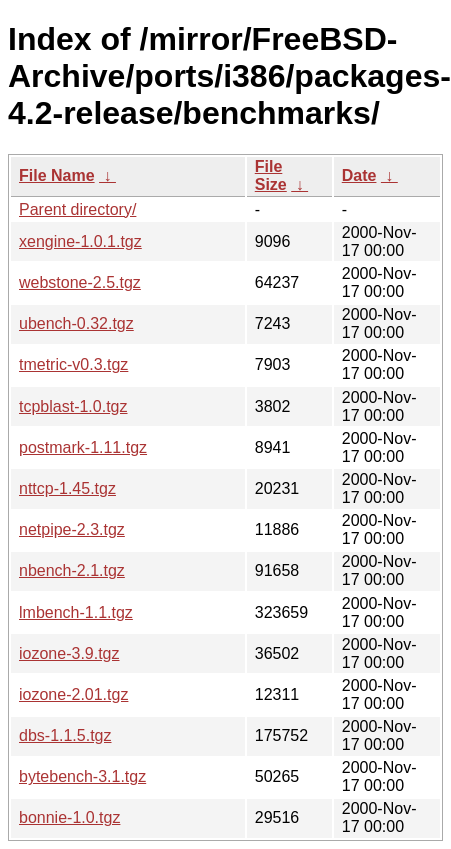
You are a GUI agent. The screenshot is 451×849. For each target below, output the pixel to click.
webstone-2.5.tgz (80, 282)
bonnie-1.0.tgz (69, 817)
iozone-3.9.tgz (69, 653)
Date (359, 175)
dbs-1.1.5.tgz (65, 735)
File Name (57, 175)
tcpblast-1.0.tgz (73, 406)
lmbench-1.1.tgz (76, 612)
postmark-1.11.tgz (83, 447)
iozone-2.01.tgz (73, 694)
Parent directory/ (77, 209)
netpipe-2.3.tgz (72, 529)
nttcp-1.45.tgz (67, 488)
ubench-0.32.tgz (76, 323)
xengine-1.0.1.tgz (80, 241)
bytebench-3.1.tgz (82, 776)
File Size (271, 175)
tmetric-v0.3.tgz (73, 364)
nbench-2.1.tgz (72, 570)
